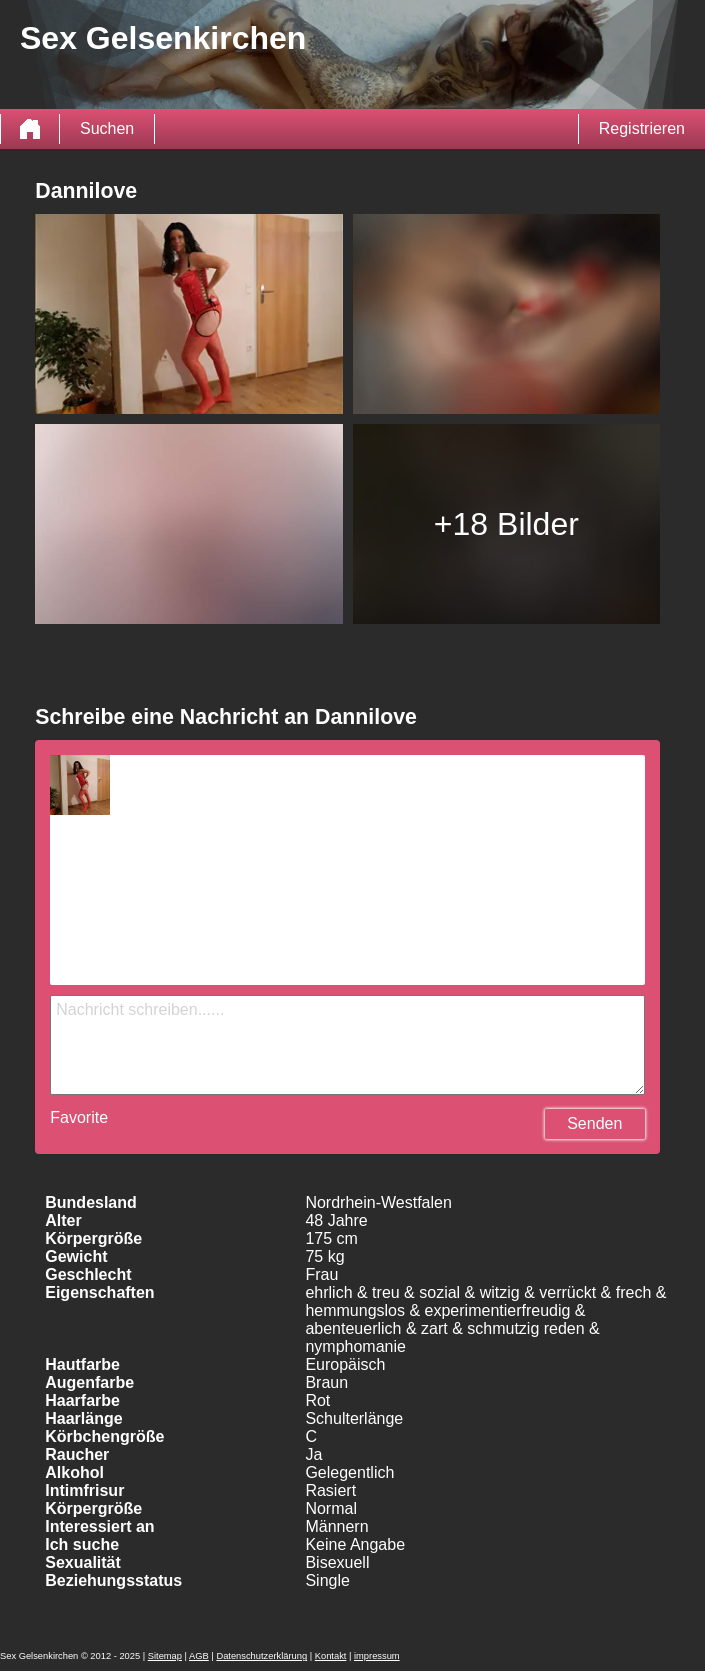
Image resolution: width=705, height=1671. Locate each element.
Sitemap (165, 1656)
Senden (594, 1123)
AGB (199, 1656)
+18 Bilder (506, 524)
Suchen (107, 128)
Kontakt (331, 1656)
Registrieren (642, 128)
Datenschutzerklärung (261, 1656)
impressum (377, 1656)
